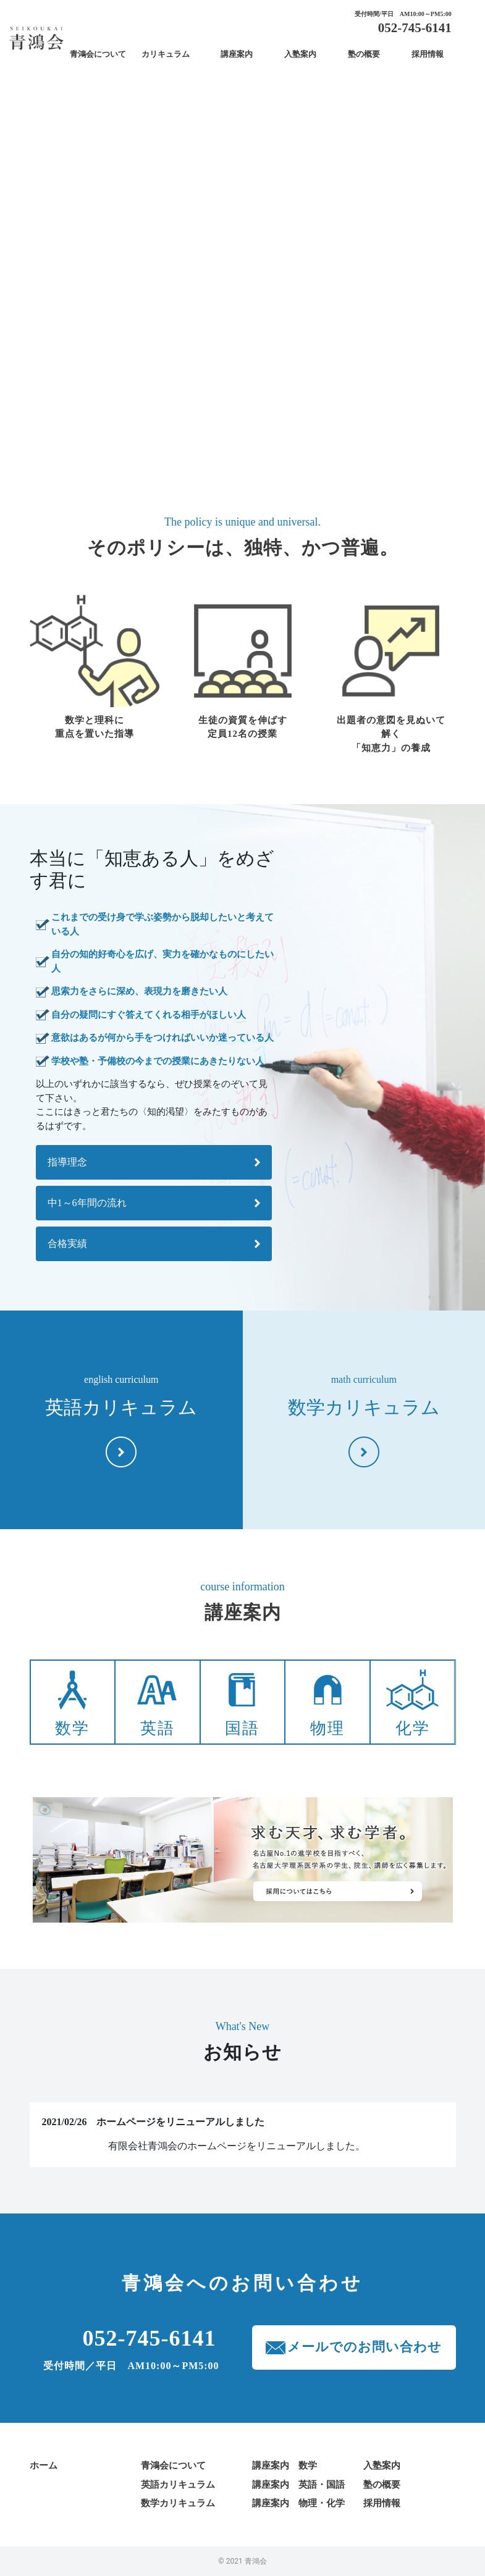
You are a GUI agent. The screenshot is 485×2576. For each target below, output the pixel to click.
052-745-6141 (415, 27)
